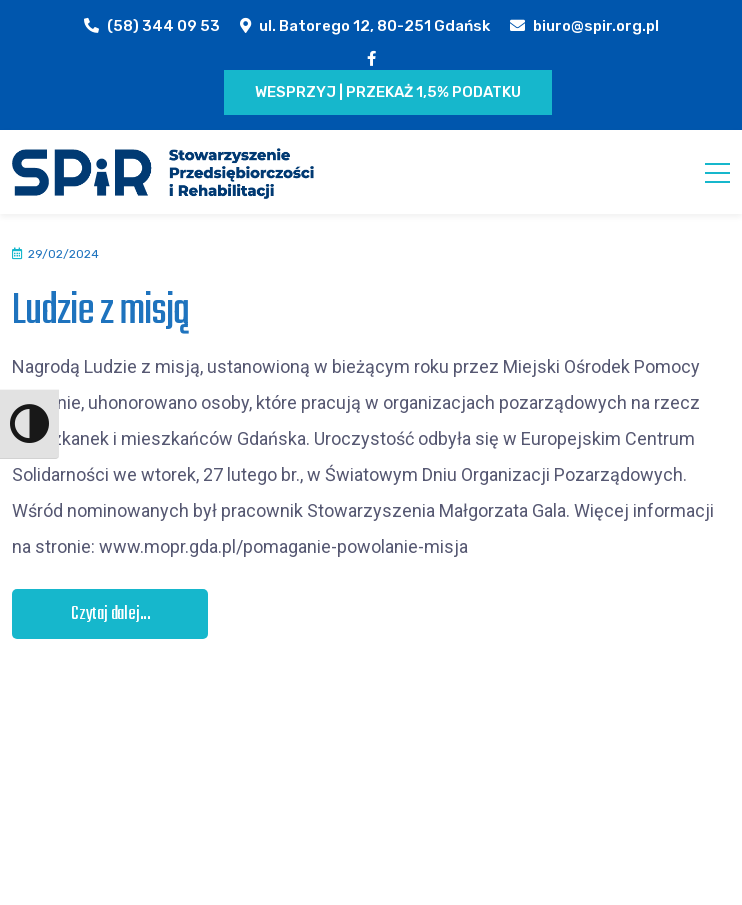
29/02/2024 (63, 254)
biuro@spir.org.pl (596, 26)
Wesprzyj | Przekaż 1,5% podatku (388, 92)
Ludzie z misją (100, 311)
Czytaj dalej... (111, 614)
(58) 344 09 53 (163, 26)
